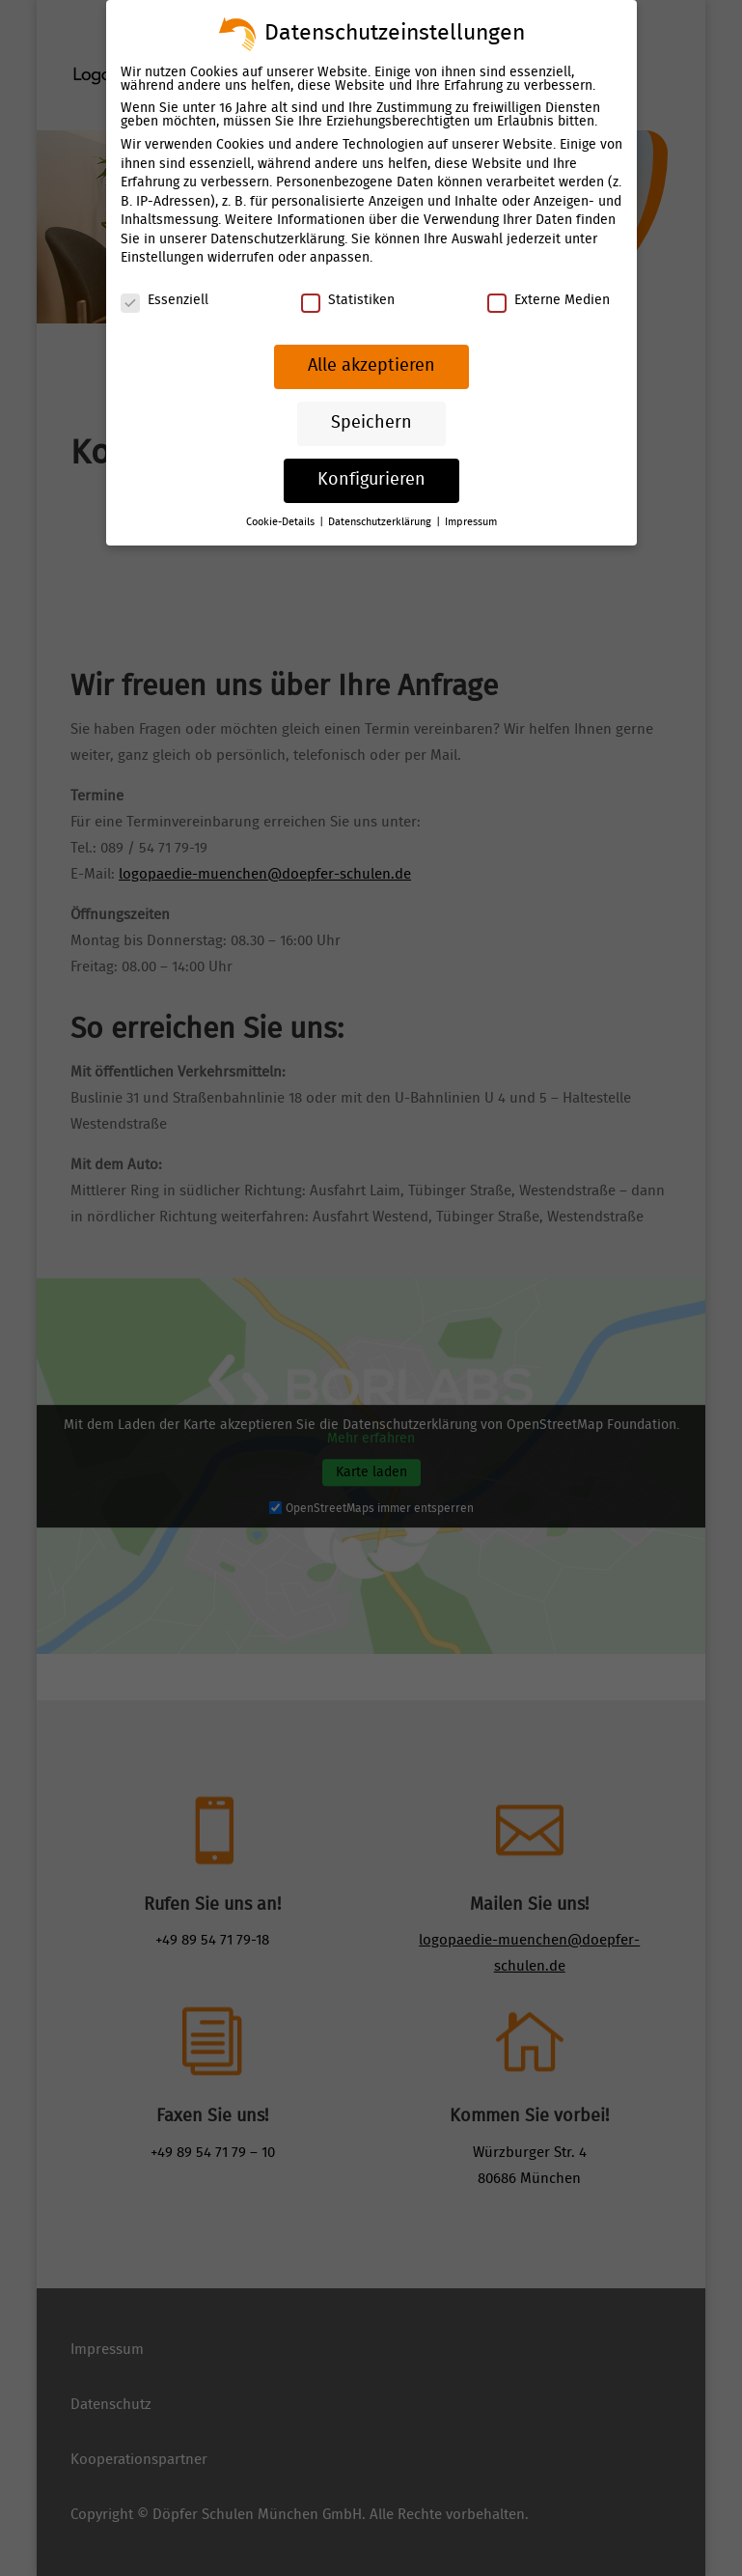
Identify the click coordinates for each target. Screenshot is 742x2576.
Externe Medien (547, 300)
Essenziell (164, 300)
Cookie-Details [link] (281, 522)
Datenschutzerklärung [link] (277, 239)
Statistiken (347, 300)
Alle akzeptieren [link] (371, 366)
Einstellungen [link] (162, 258)
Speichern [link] (371, 423)
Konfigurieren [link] (371, 480)
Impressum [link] (471, 522)
